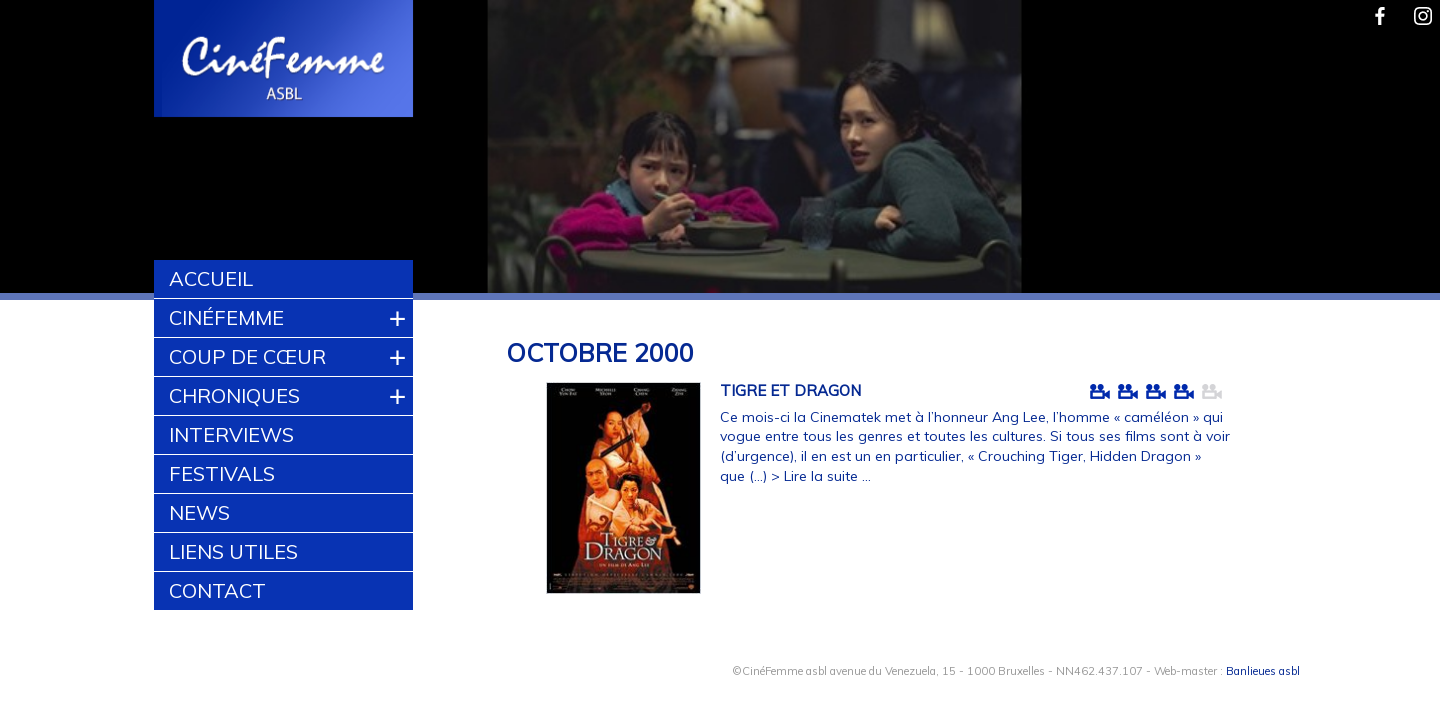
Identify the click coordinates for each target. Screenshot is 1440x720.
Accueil (211, 278)
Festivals (222, 473)
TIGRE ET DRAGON (790, 390)
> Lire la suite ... (821, 476)
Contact (217, 590)
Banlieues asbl (1263, 671)
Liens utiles (233, 551)
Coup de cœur (247, 356)
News (199, 512)
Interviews (231, 434)
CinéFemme (226, 317)
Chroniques (234, 395)
